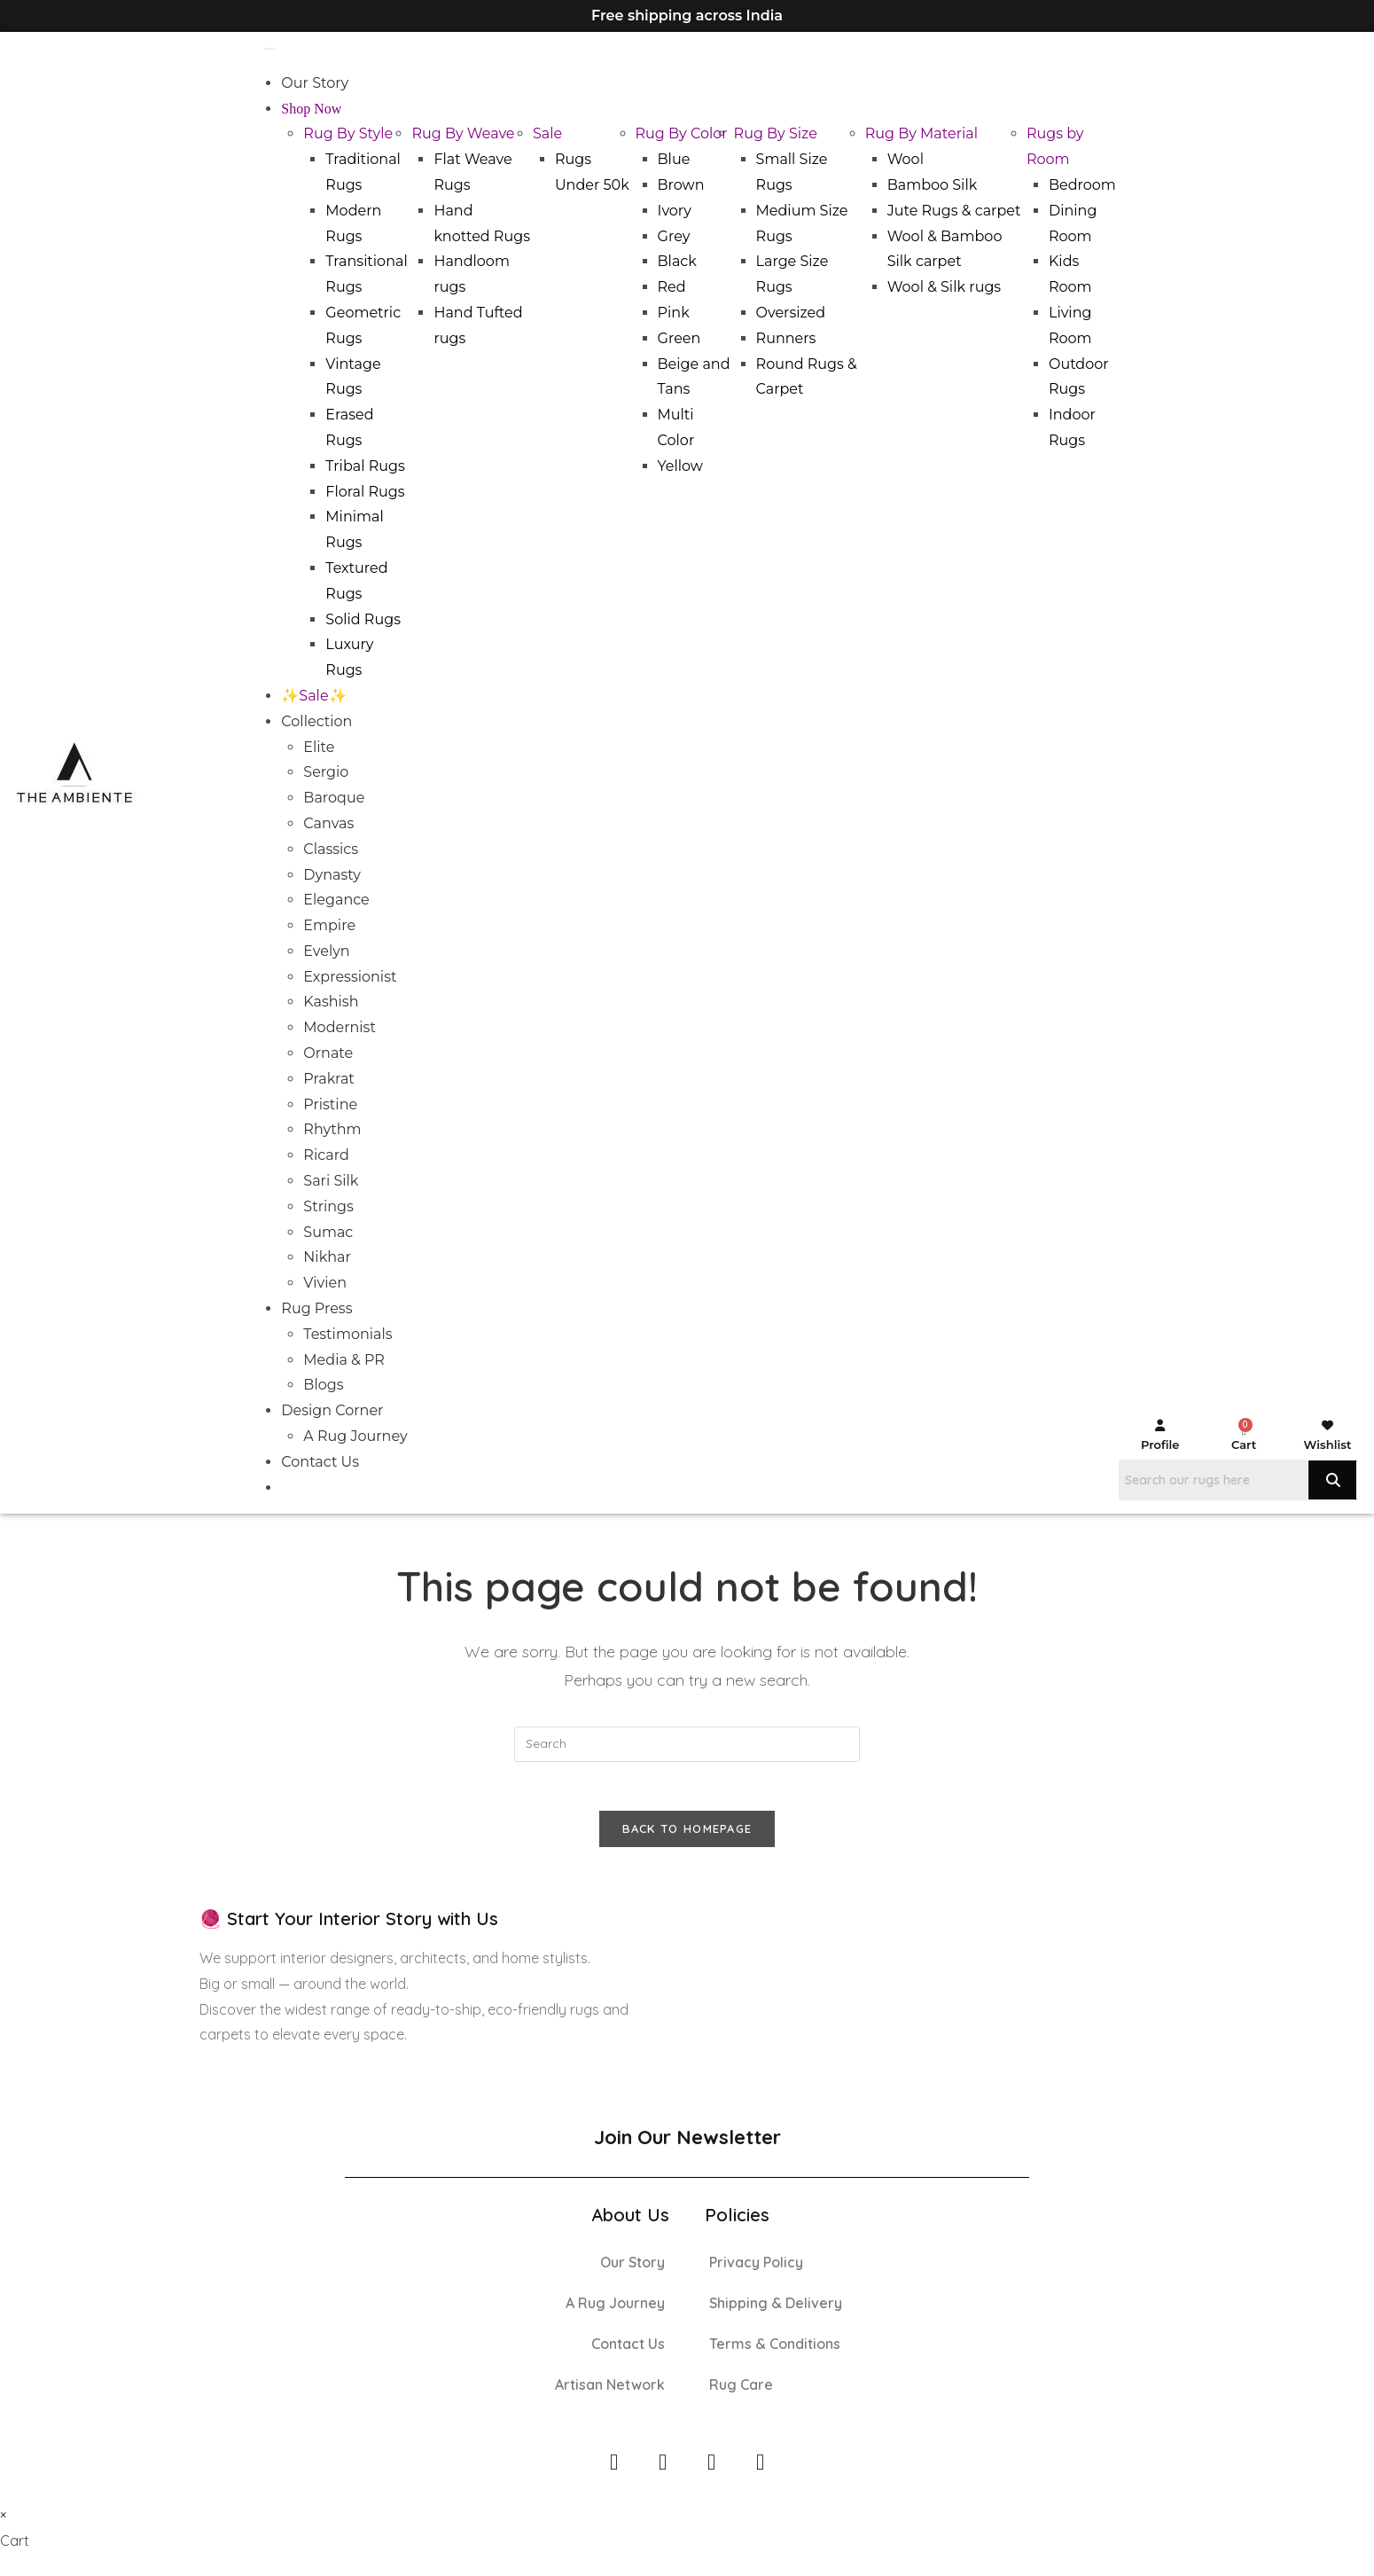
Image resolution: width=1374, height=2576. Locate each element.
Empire (329, 925)
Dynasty (332, 874)
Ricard (325, 1155)
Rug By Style (348, 133)
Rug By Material (921, 133)
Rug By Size (775, 133)
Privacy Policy (756, 2266)
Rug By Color (682, 133)
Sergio (325, 771)
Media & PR (344, 1359)
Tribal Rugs (364, 466)
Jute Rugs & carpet (954, 210)
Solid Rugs (363, 619)
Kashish (330, 1001)
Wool (905, 159)
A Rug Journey (355, 1436)
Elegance (336, 899)
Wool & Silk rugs (944, 286)
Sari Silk (330, 1180)
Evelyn (326, 951)
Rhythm (332, 1129)
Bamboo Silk (932, 184)
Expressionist (349, 976)
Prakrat (328, 1078)
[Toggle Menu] (269, 49)
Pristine (330, 1104)
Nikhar (327, 1257)
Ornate (328, 1053)
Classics (330, 849)
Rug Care (741, 2389)
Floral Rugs (364, 491)
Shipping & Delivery (775, 2307)
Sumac (328, 1232)
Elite (318, 747)
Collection (316, 721)
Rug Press (316, 1308)
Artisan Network (610, 2389)
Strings (328, 1206)
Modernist (339, 1027)
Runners (786, 338)
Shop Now (311, 108)
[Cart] (1243, 1430)
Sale (547, 133)
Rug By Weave (462, 133)
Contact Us (320, 1461)
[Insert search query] (687, 1744)
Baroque (333, 797)
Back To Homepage (687, 1834)
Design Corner (332, 1410)
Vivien (325, 1282)
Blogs (323, 1384)
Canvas (328, 823)
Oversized (791, 312)
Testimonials (347, 1334)
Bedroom (1082, 184)
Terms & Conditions (774, 2348)
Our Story (314, 82)
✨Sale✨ (313, 695)
